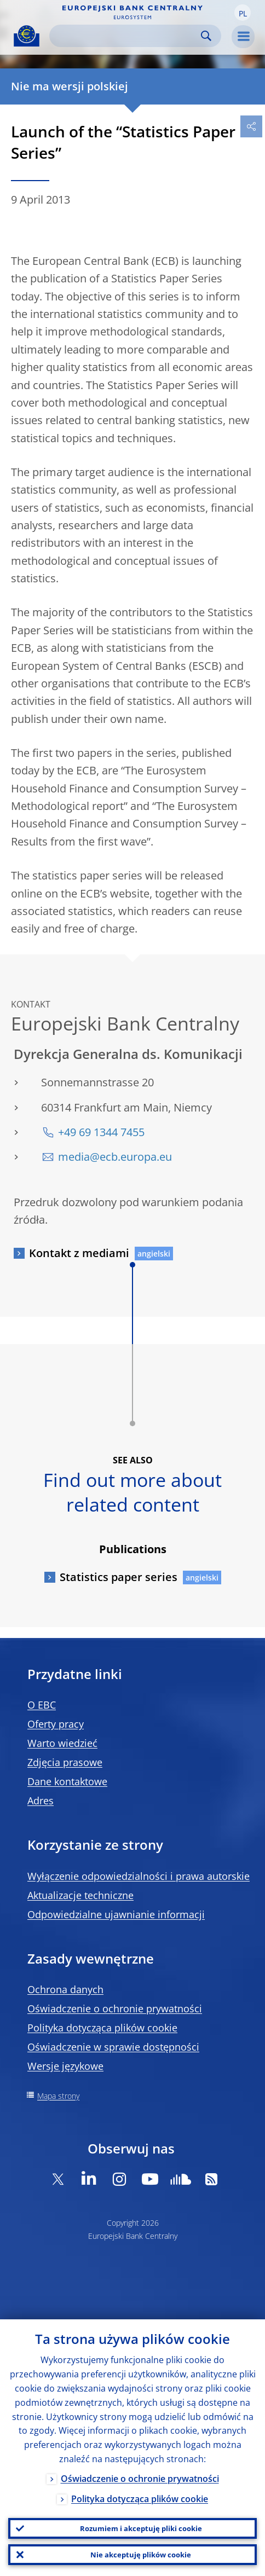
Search (206, 35)
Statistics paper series (118, 1577)
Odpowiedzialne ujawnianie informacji (116, 1914)
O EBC (41, 1704)
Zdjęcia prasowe (64, 1762)
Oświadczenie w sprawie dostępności (113, 2046)
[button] (242, 12)
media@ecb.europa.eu (115, 1156)
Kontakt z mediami (79, 1253)
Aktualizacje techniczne (80, 1895)
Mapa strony (58, 2096)
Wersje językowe (65, 2066)
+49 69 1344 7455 (101, 1132)
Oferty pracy (55, 1723)
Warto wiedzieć (62, 1743)
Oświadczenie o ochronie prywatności (114, 2008)
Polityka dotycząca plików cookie (102, 2027)
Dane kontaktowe (67, 1781)
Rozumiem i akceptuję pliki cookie (141, 2528)
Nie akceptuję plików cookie (140, 2555)
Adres (40, 1800)
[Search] (126, 35)
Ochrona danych (65, 1989)
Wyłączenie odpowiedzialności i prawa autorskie (138, 1876)
